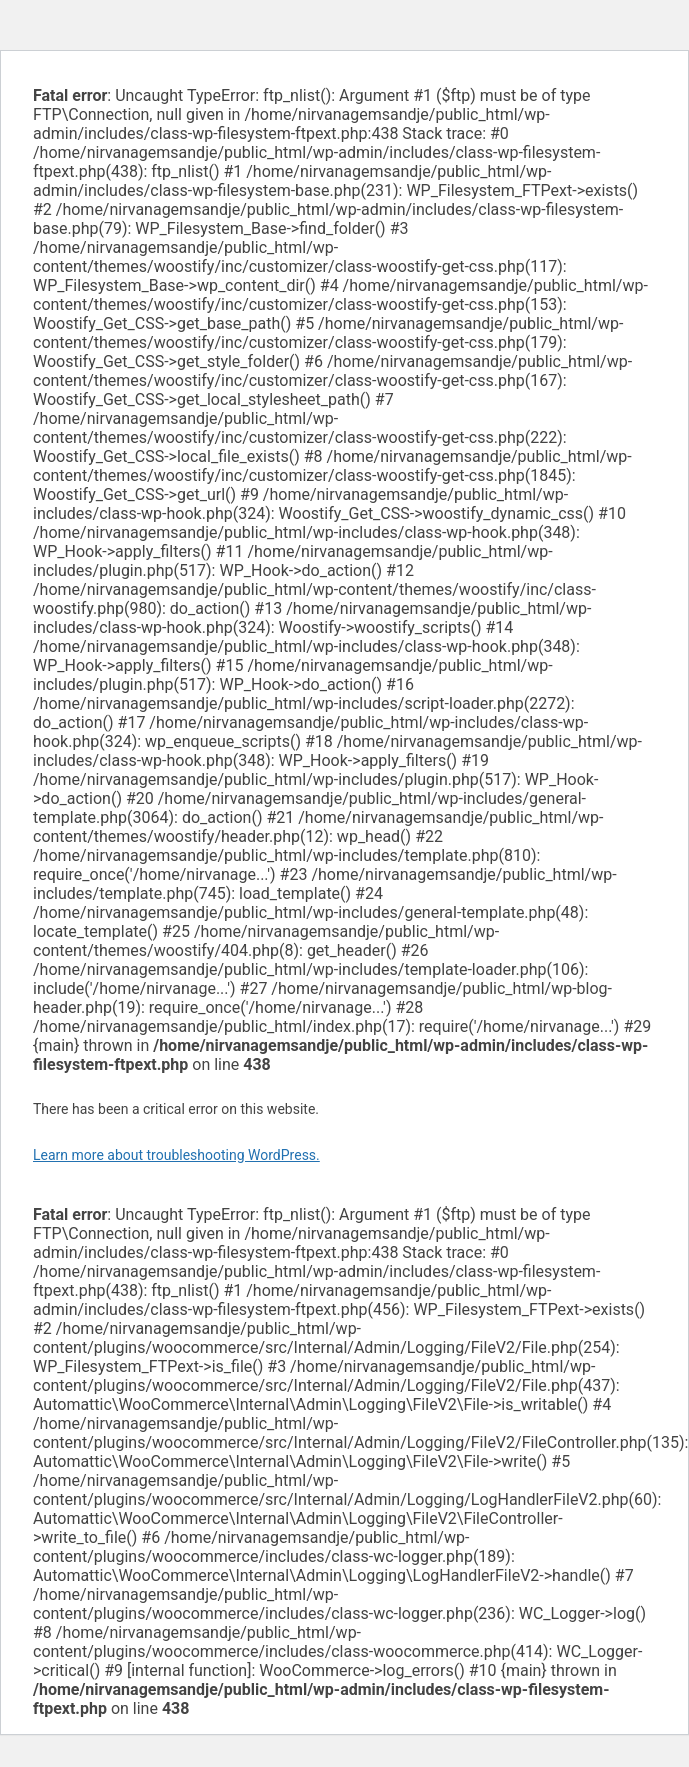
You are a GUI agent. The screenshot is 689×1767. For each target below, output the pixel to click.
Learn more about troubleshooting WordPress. (176, 1155)
